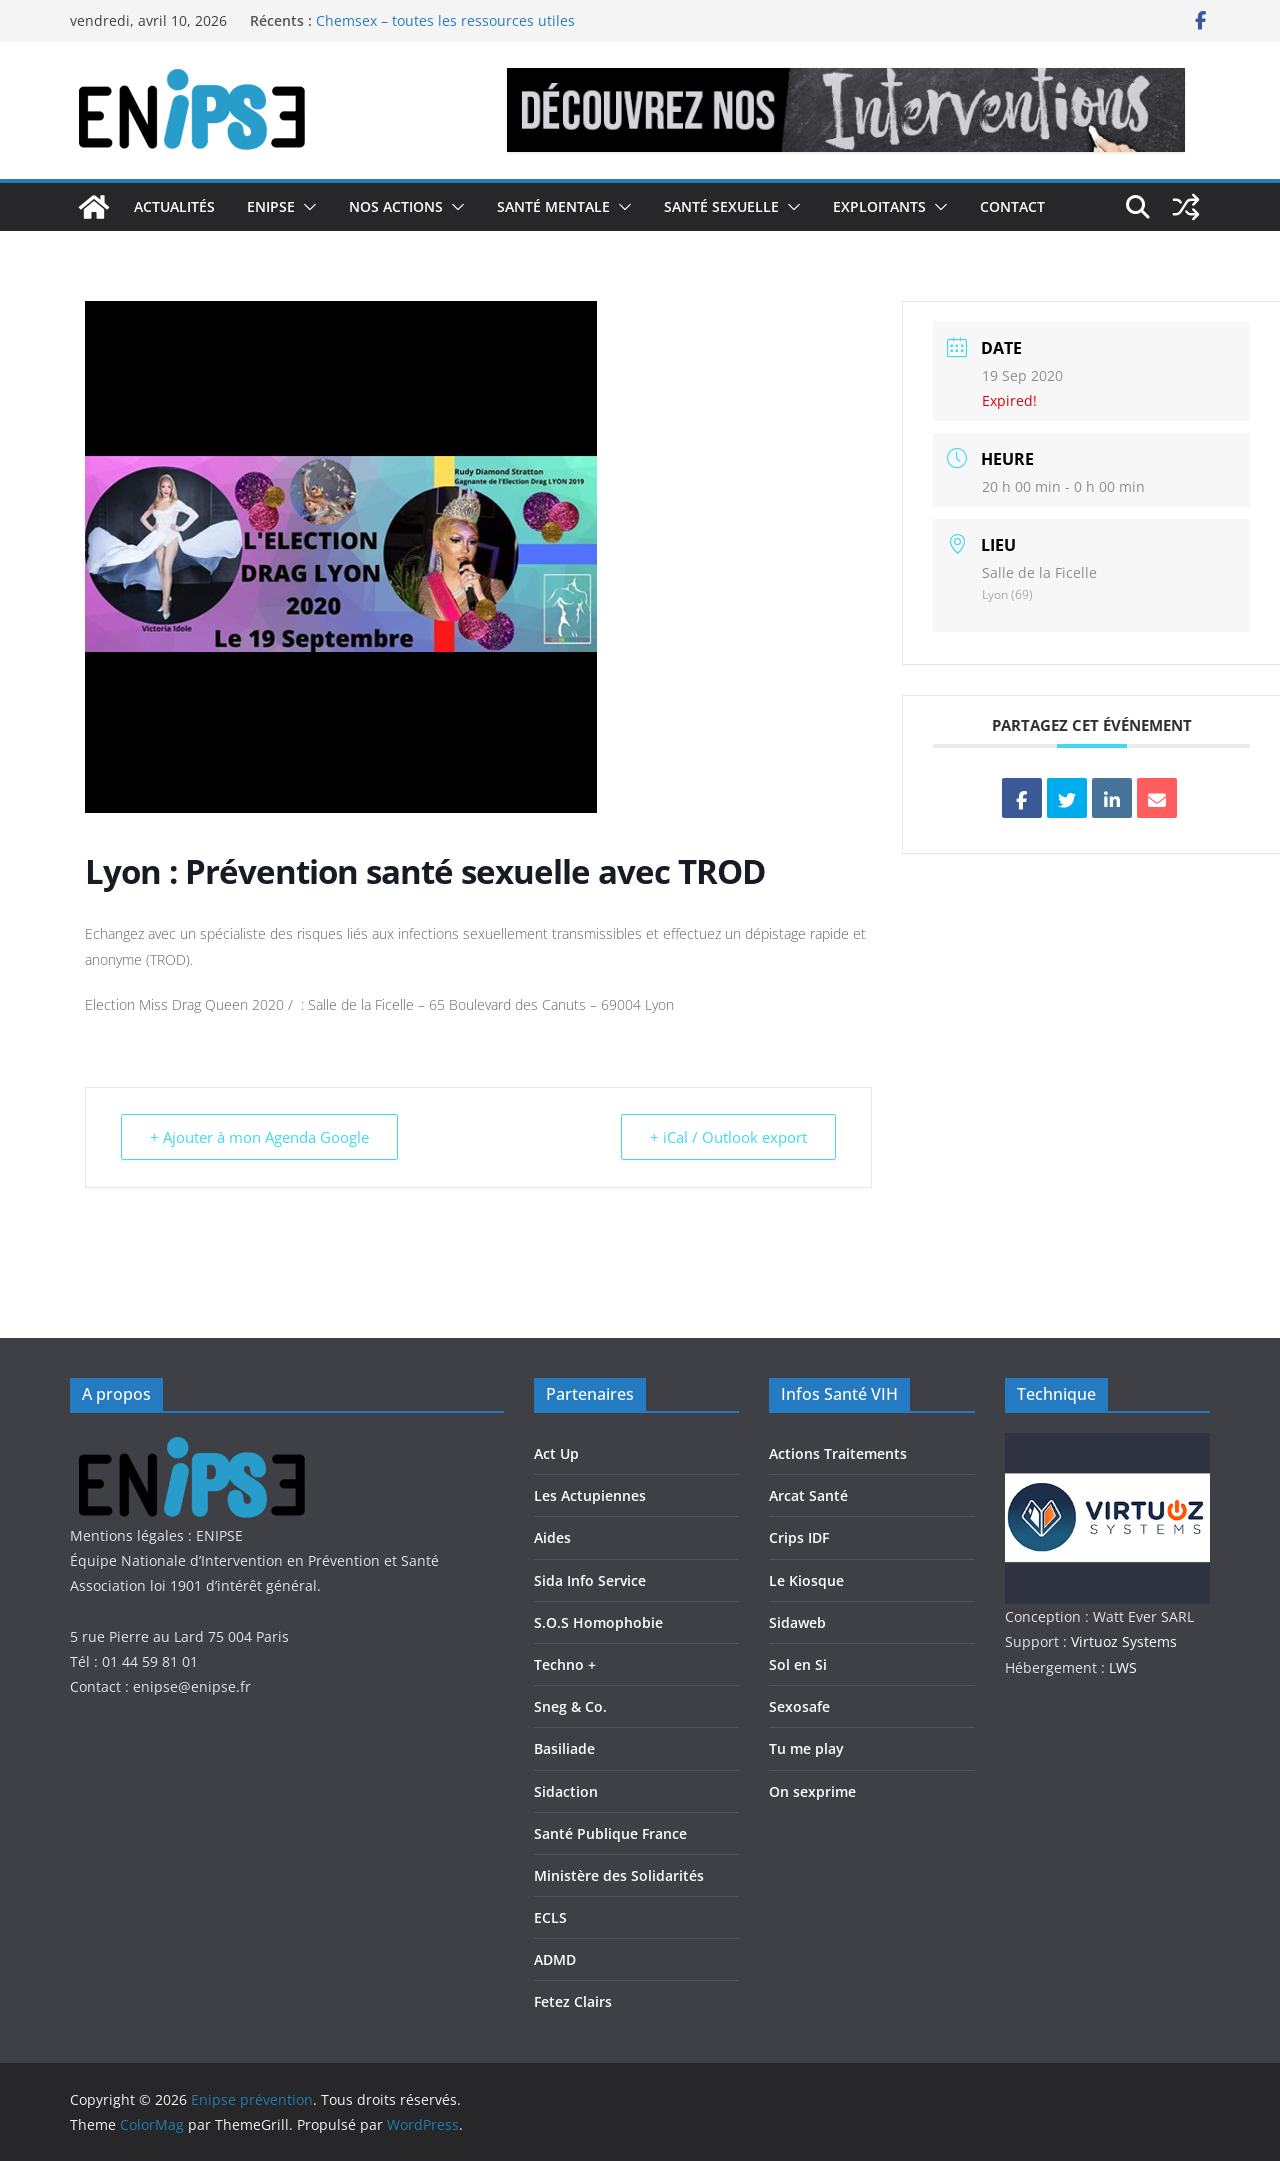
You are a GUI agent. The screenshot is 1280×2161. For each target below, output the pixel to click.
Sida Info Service (590, 1580)
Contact (1012, 206)
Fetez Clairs (573, 2001)
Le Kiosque (806, 1580)
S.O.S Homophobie (598, 1622)
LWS (1121, 1667)
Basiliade (564, 1748)
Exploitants (879, 206)
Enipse (271, 206)
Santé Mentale (553, 206)
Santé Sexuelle (721, 206)
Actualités (174, 206)
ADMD (555, 1959)
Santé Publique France (610, 1833)
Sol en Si (798, 1664)
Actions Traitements (838, 1453)
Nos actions (396, 206)
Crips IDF (799, 1537)
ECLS (550, 1917)
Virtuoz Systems (1124, 1641)
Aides (552, 1537)
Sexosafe (799, 1706)
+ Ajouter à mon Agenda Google (259, 1137)
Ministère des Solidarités (619, 1875)
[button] (306, 207)
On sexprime (812, 1791)
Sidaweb (797, 1622)
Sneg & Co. (570, 1706)
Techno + (565, 1664)
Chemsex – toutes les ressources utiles (445, 20)
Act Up (556, 1453)
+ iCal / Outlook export (728, 1137)
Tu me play (806, 1748)
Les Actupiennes (590, 1495)
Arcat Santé (808, 1495)
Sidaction (566, 1791)
